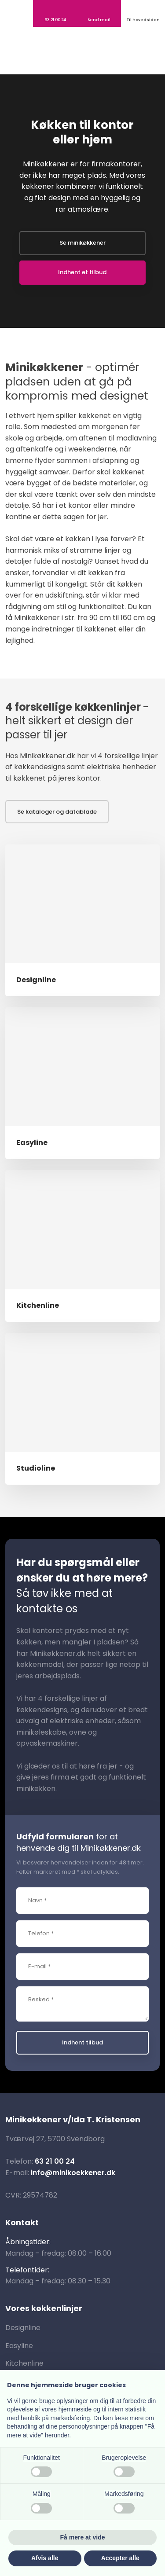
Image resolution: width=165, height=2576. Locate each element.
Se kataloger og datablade (57, 811)
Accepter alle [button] (120, 2557)
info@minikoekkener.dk (73, 2173)
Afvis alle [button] (44, 2557)
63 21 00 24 (55, 2161)
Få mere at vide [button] (82, 2537)
